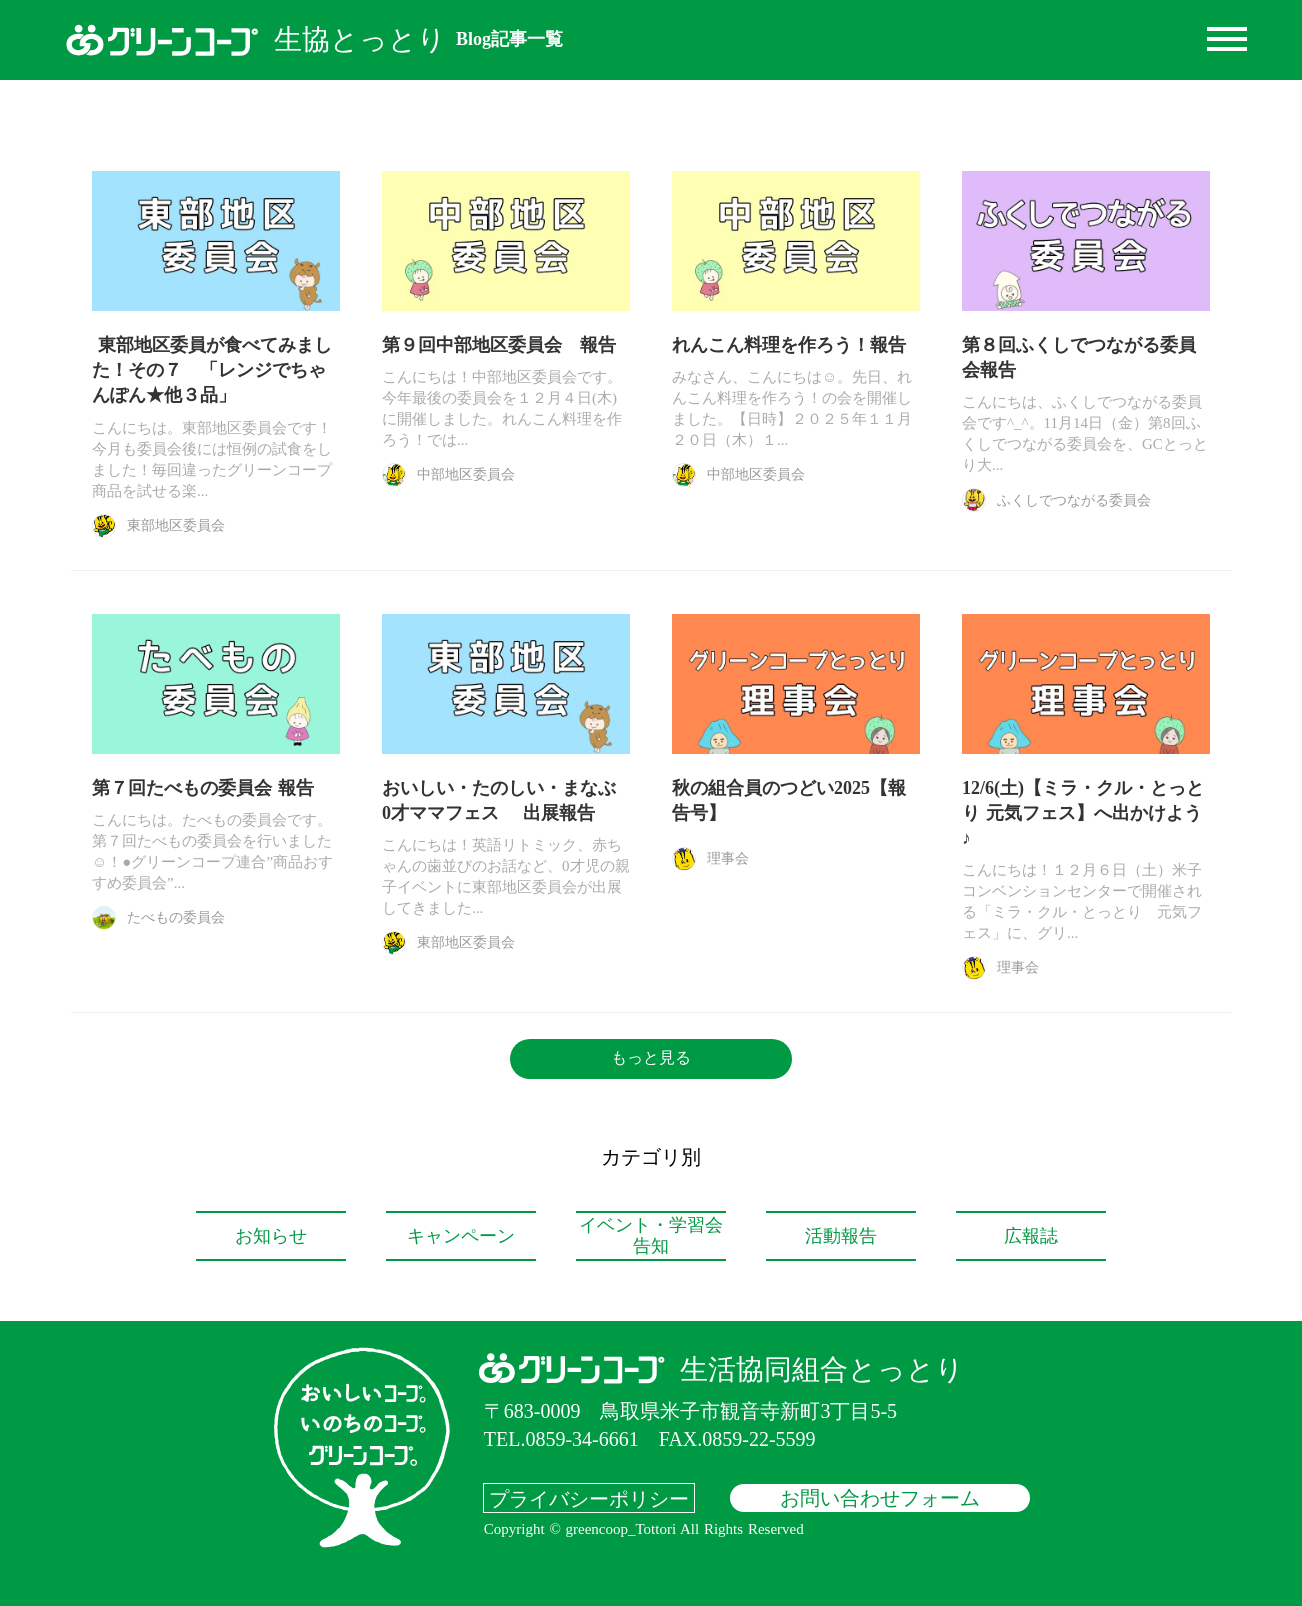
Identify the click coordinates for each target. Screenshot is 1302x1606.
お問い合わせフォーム (880, 1498)
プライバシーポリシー (589, 1498)
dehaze (1227, 40)
